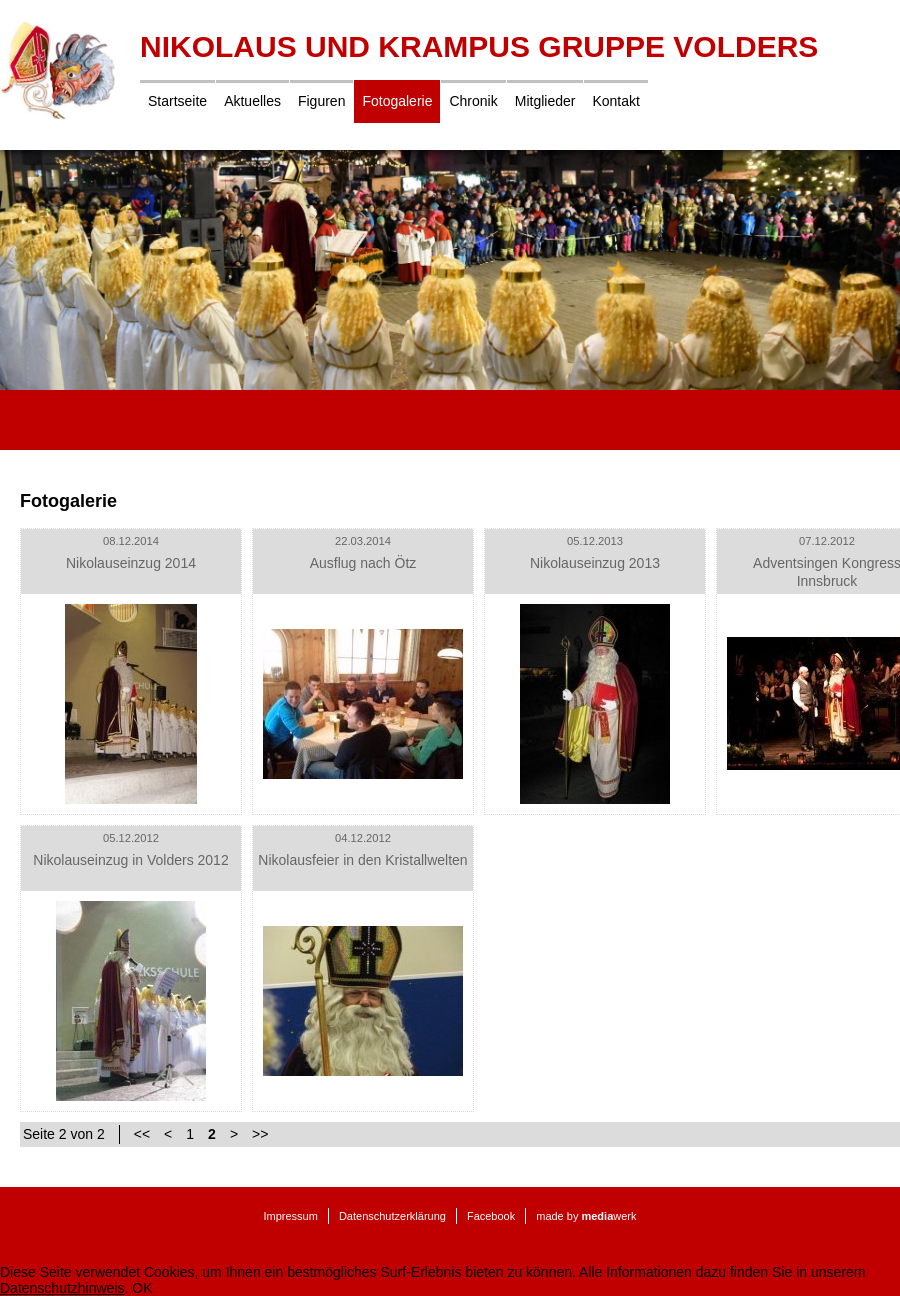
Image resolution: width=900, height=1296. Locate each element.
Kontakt (615, 101)
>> (260, 1134)
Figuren (321, 101)
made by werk (586, 1216)
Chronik (473, 101)
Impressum (290, 1216)
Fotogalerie (397, 101)
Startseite (177, 101)
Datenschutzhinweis (62, 1288)
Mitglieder (545, 101)
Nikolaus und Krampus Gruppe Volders (479, 46)
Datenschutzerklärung (392, 1216)
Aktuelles (252, 101)
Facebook (491, 1216)
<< (142, 1134)
